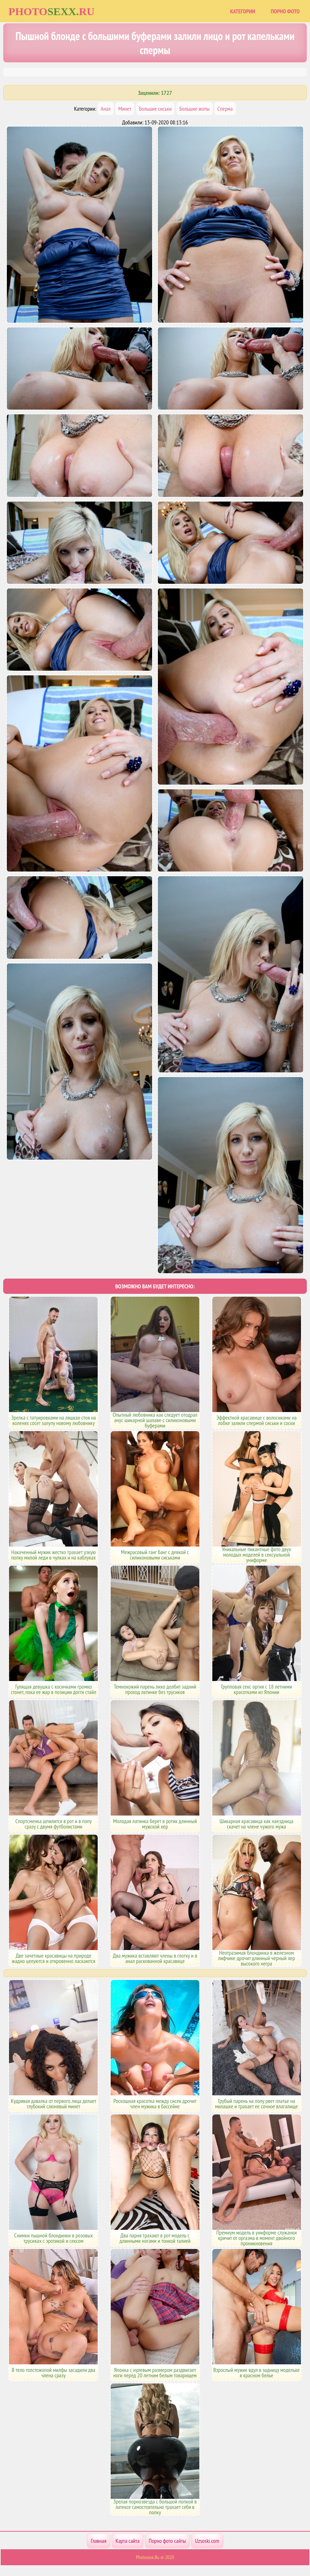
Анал (105, 108)
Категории (242, 11)
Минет (124, 108)
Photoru (52, 11)
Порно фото (285, 11)
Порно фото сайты (167, 2540)
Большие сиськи (155, 108)
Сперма (225, 108)
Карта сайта (128, 2540)
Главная (98, 2540)
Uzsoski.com (207, 2540)
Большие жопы (195, 108)
